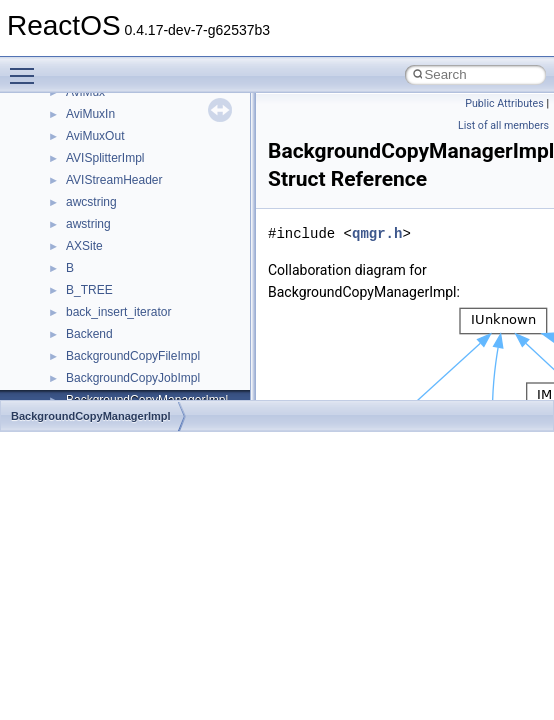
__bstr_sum (97, 386)
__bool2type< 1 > (112, 364)
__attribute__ (101, 210)
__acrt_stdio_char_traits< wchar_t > (161, 100)
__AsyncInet (99, 188)
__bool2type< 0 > (112, 342)
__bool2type (98, 320)
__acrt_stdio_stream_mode (138, 122)
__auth (84, 232)
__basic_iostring (109, 254)
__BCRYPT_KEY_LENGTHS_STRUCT (171, 276)
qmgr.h (377, 233)
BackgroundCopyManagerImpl (91, 416)
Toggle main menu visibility (27, 67)
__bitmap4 (94, 298)
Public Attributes (504, 103)
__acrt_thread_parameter (133, 144)
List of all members (503, 125)
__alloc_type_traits (116, 166)
